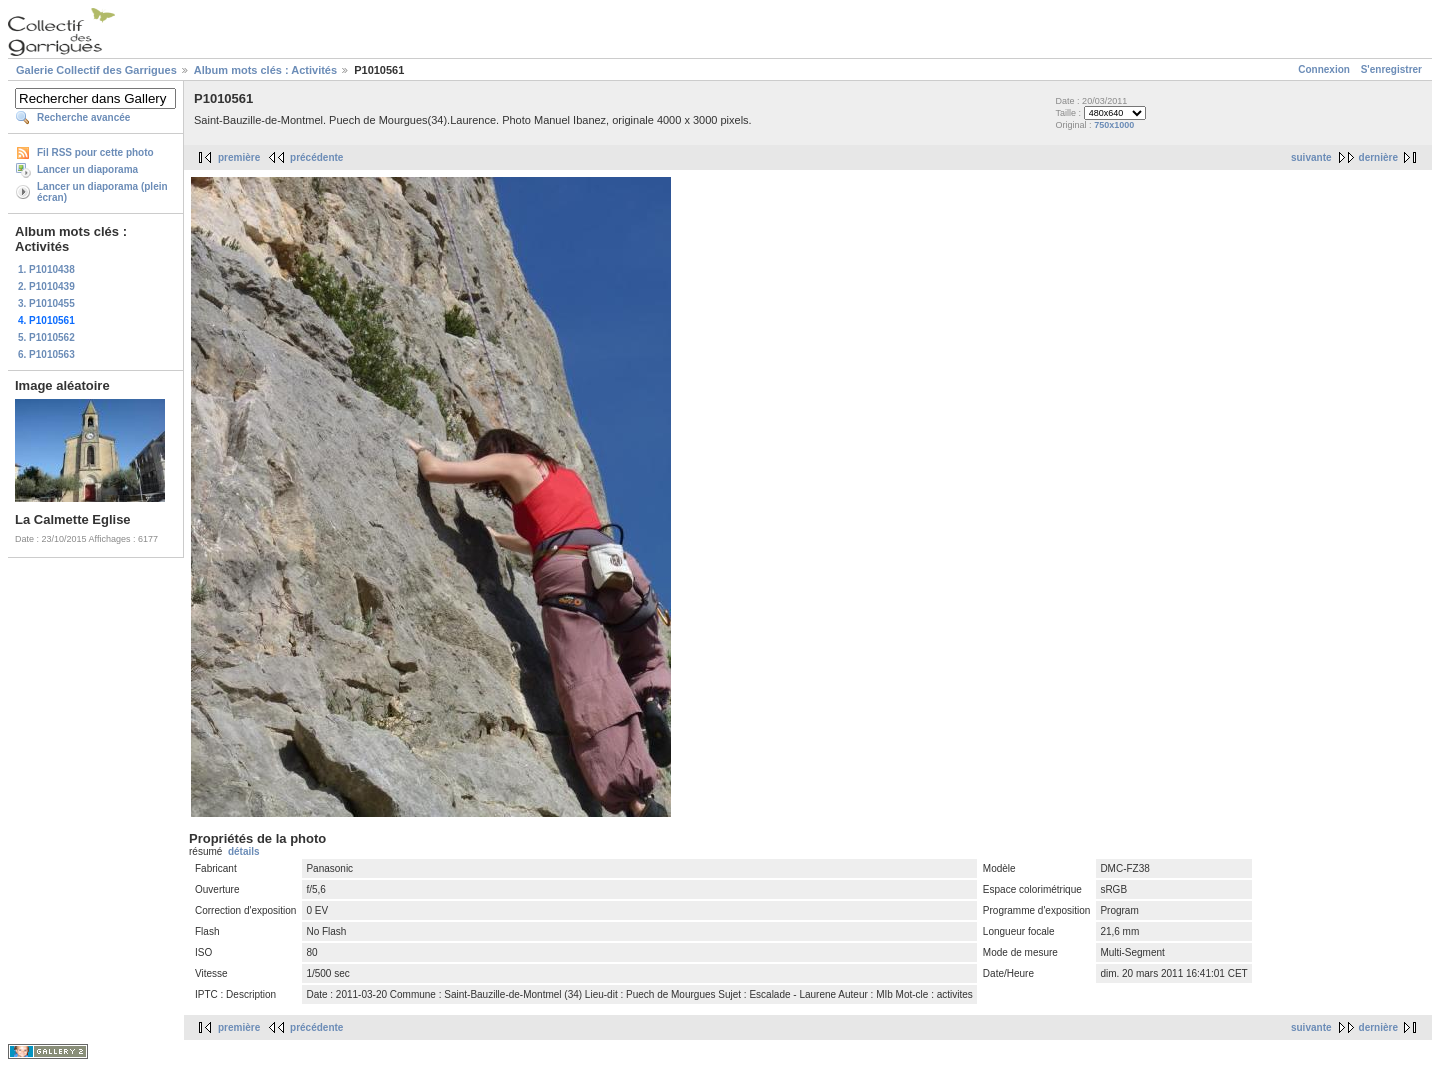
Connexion (1324, 69)
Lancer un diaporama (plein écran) (102, 192)
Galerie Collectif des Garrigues (96, 70)
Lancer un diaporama (87, 169)
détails (244, 851)
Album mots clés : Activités (265, 70)
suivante (1311, 157)
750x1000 (1114, 125)
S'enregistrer (1391, 69)
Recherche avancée (83, 117)
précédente (316, 157)
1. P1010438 (46, 269)
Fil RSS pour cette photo (95, 152)
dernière (1378, 157)
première (239, 157)
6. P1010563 (46, 354)
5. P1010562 (46, 337)
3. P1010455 (46, 303)
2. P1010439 (46, 286)
